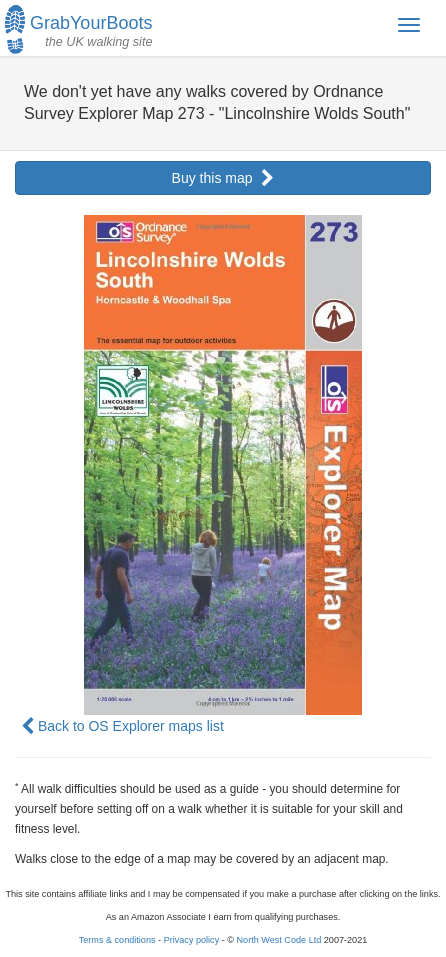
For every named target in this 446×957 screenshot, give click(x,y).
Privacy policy (192, 940)
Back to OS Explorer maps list (122, 726)
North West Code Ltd (279, 940)
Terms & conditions (117, 940)
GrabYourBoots (78, 27)
